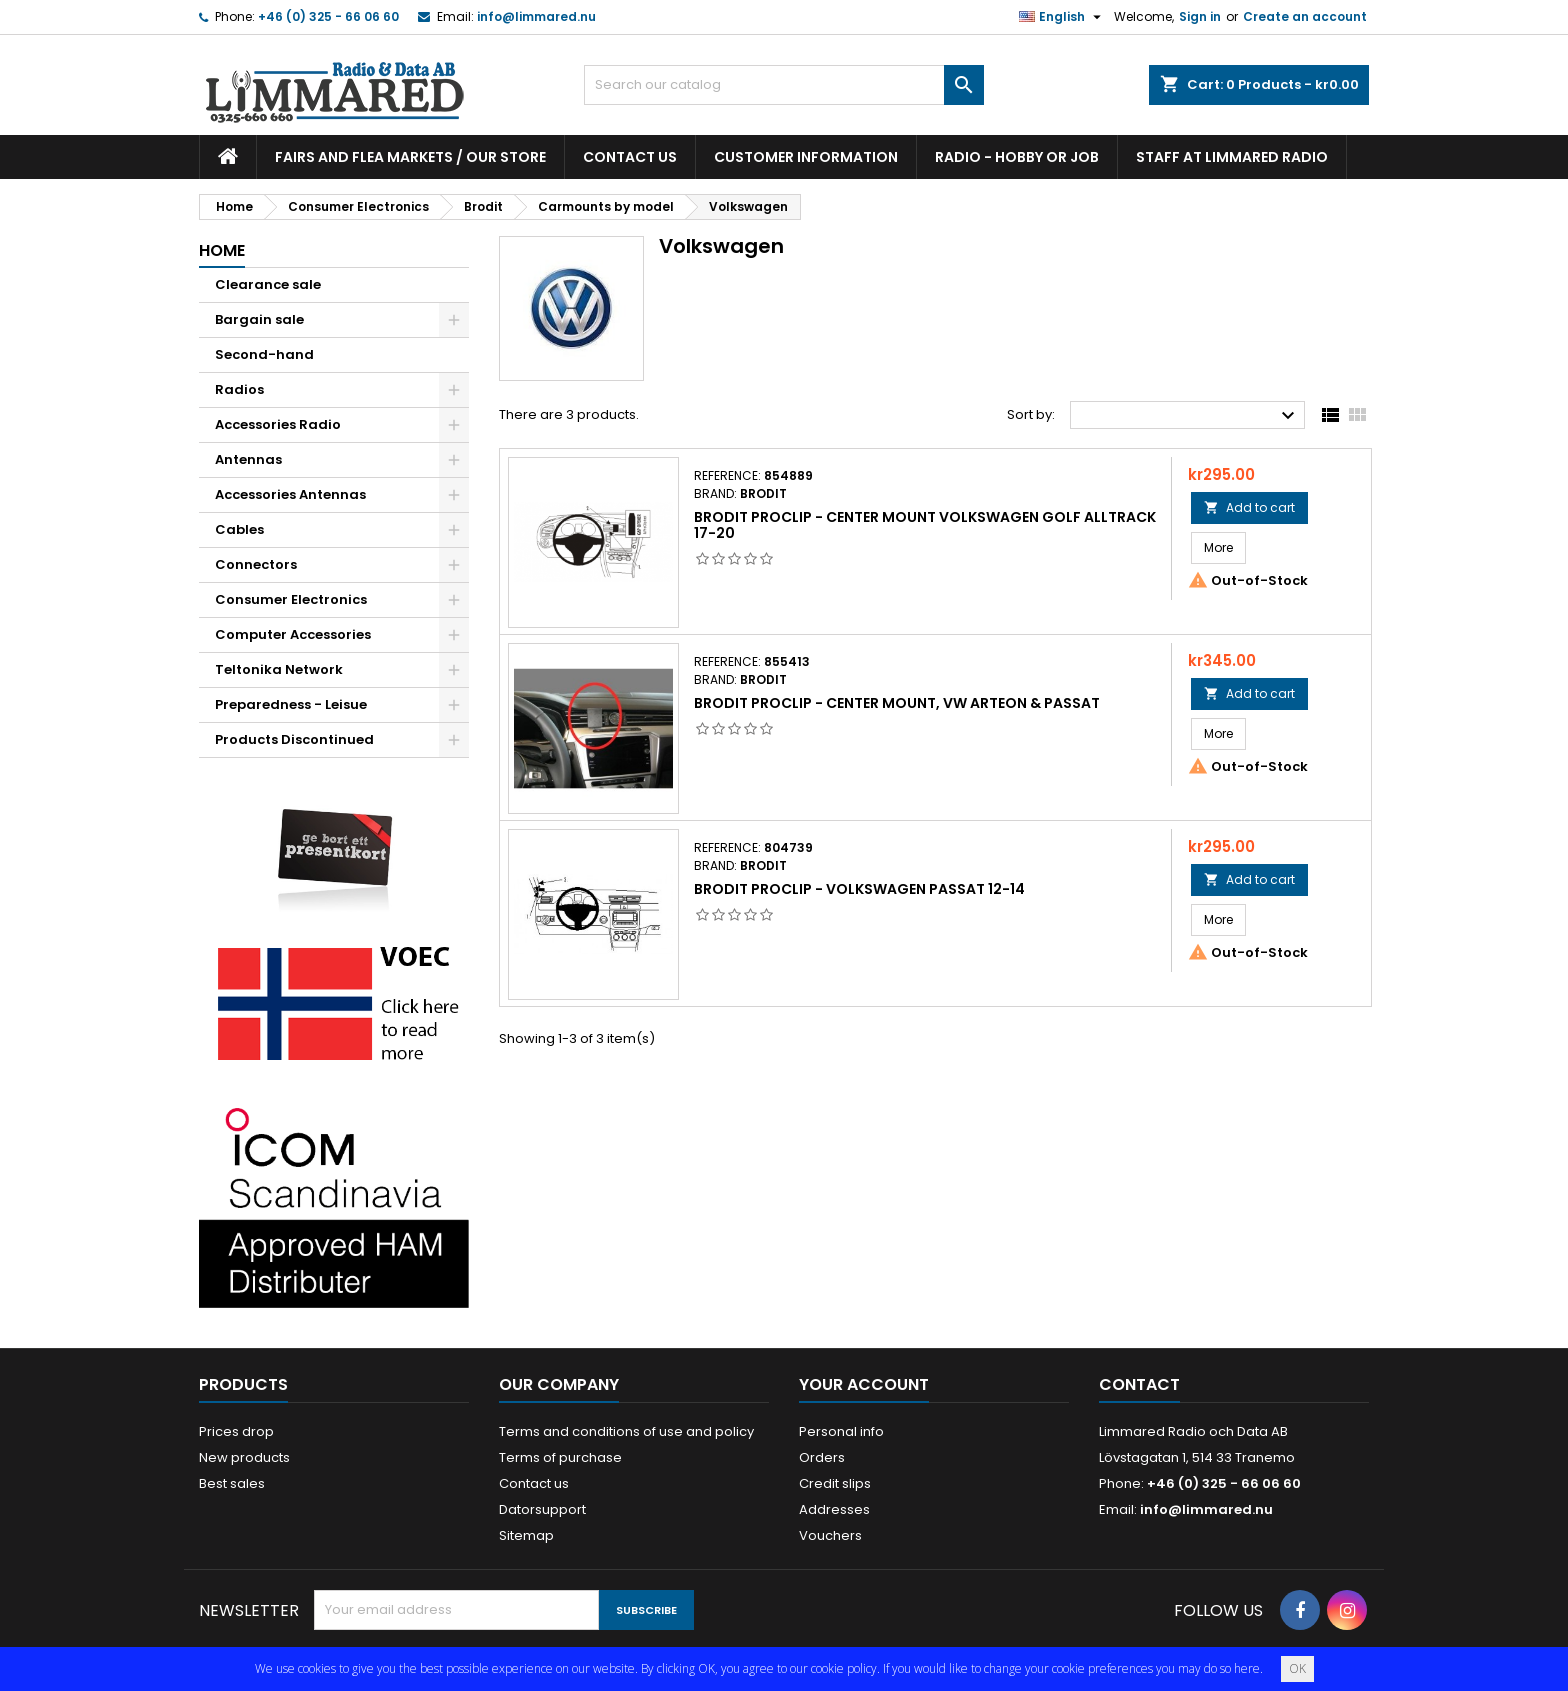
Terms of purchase (560, 1457)
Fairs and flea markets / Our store (410, 157)
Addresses (834, 1509)
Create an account (1305, 16)
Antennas (248, 459)
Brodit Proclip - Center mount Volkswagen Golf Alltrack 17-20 (925, 525)
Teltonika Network (279, 669)
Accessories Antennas (290, 494)
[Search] (784, 85)
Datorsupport (542, 1509)
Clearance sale (268, 284)
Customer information (806, 157)
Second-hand (264, 354)
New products (244, 1457)
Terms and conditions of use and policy (626, 1431)
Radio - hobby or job (1017, 157)
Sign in (1200, 16)
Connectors (256, 564)
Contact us (630, 157)
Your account (864, 1384)
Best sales (232, 1483)
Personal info (841, 1431)
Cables (239, 529)
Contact (1139, 1384)
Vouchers (830, 1535)
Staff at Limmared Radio (1232, 157)
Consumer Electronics (291, 599)
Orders (822, 1457)
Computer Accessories (293, 634)
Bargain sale (259, 319)
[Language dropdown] (1062, 17)
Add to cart (1249, 507)
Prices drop (236, 1431)
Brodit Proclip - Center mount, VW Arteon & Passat (897, 703)
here (1247, 1668)
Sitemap (526, 1535)
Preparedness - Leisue (291, 704)
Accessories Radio (278, 424)
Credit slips (835, 1483)
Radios (239, 389)
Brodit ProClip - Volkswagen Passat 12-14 (859, 889)
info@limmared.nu (536, 16)
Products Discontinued (294, 739)
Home (222, 250)
